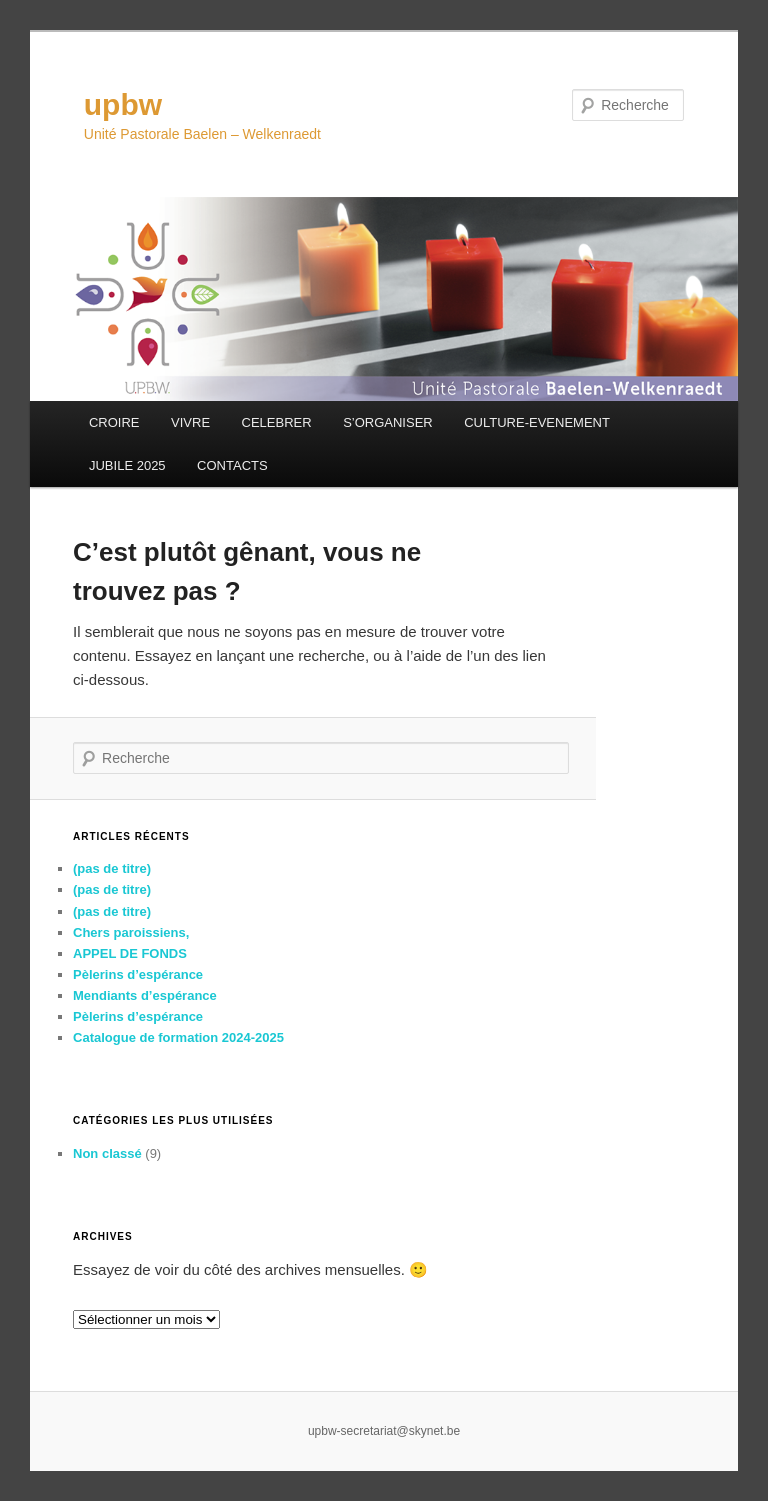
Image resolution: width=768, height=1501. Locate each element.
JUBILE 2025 (127, 465)
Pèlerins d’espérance (138, 974)
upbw (123, 104)
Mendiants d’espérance (145, 995)
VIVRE (190, 422)
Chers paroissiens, (131, 932)
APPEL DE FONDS (130, 953)
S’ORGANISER (388, 422)
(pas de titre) (112, 868)
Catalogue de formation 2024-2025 (178, 1037)
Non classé (107, 1153)
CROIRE (114, 422)
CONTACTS (232, 465)
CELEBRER (277, 422)
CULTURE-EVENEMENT (537, 422)
